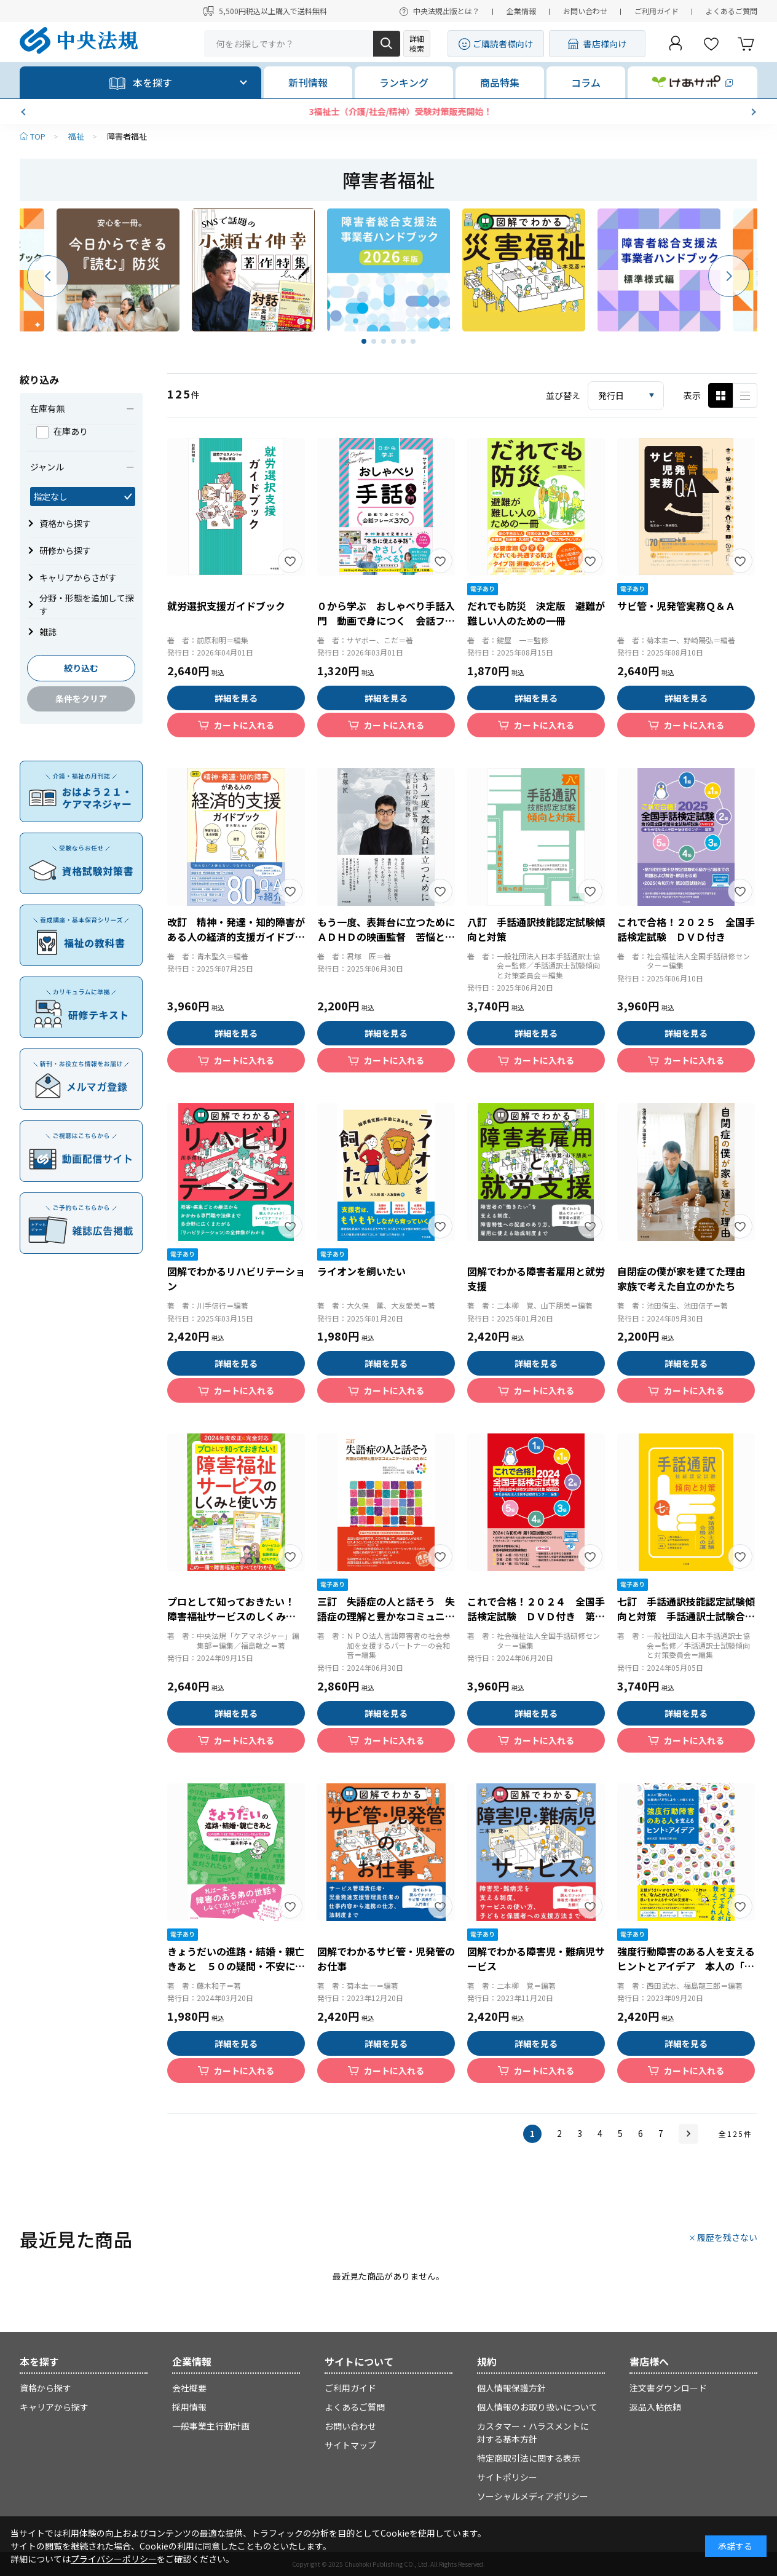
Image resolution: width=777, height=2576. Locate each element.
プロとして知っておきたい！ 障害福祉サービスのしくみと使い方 (235, 1616)
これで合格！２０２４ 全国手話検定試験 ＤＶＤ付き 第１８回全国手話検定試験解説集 (536, 1616)
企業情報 (521, 11)
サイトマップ (350, 2445)
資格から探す (45, 2388)
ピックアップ (745, 395)
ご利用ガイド (656, 11)
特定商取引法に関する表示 (528, 2458)
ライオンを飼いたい (361, 1271)
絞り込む (81, 668)
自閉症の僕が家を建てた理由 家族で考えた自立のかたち (686, 1278)
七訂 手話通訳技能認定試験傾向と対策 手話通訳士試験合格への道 (686, 1616)
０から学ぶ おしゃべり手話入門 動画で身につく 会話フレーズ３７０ (386, 620)
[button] (25, 112)
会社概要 (189, 2388)
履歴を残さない (727, 2237)
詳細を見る (236, 698)
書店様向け (604, 44)
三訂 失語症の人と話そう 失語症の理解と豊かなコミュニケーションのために (386, 1616)
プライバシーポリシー (114, 2559)
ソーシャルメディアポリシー (532, 2496)
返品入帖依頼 (655, 2407)
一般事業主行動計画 (211, 2426)
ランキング (403, 82)
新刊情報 (308, 82)
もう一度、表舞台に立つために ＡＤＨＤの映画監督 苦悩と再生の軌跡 (391, 936)
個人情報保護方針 (511, 2388)
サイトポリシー (507, 2477)
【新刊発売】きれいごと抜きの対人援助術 (388, 111)
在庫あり (62, 431)
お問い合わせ (585, 11)
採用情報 (189, 2407)
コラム (586, 82)
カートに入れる (244, 725)
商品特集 (499, 82)
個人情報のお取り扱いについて (537, 2407)
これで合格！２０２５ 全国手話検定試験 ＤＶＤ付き (686, 929)
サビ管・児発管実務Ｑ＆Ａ (676, 605)
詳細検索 (416, 43)
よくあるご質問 (731, 11)
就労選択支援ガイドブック (226, 605)
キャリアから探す (54, 2407)
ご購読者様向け (503, 44)
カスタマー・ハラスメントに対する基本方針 (533, 2432)
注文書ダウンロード (668, 2388)
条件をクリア (81, 698)
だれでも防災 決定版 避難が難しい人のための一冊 (536, 613)
